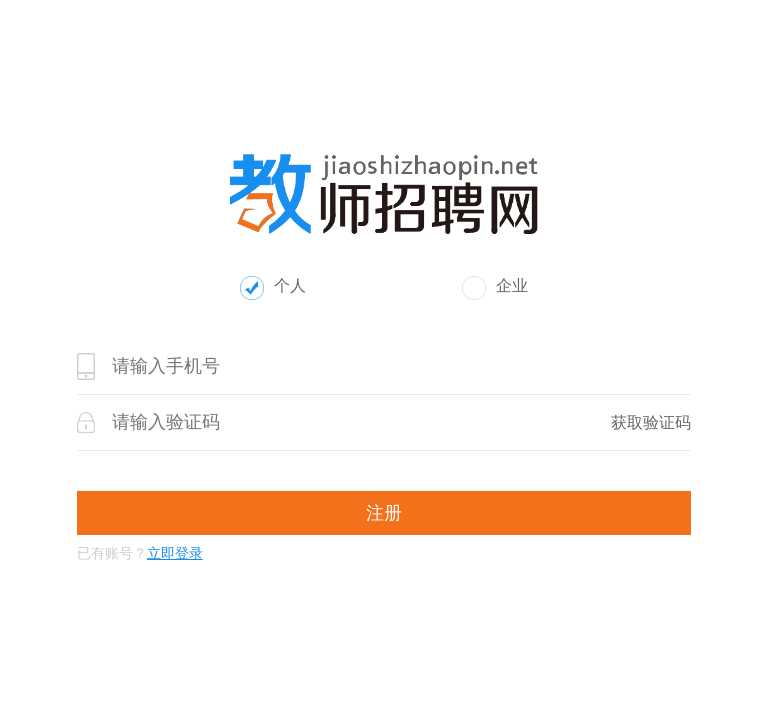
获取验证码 (651, 422)
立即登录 (175, 553)
